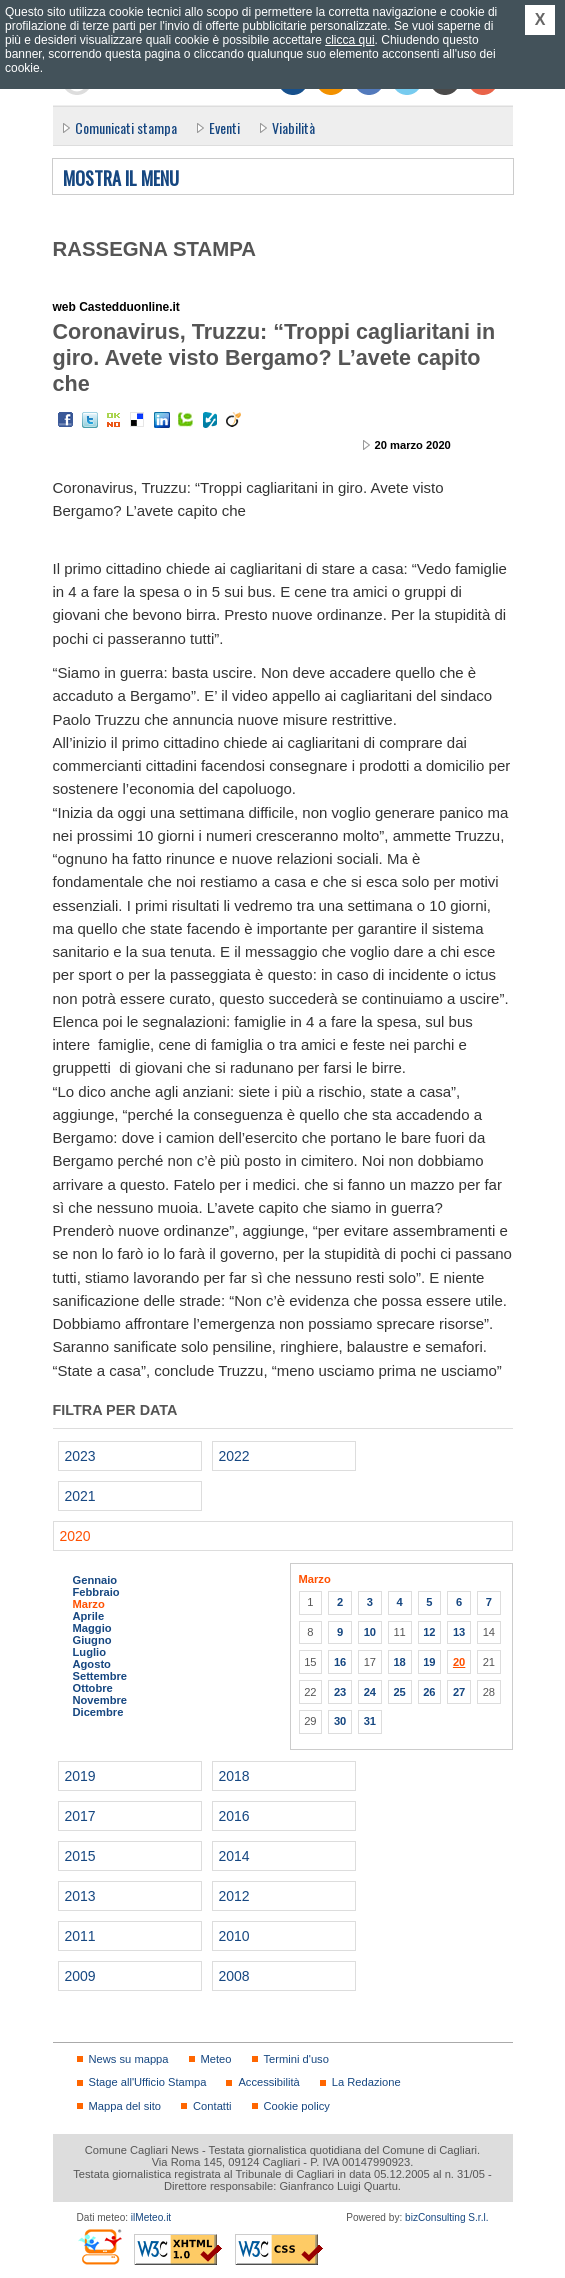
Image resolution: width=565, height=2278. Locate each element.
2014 (234, 1856)
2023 (80, 1456)
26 (429, 1692)
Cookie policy (297, 2106)
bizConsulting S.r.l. (446, 2217)
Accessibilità (268, 2082)
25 (399, 1692)
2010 (234, 1936)
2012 (234, 1896)
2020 (75, 1536)
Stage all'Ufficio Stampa (148, 2082)
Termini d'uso (296, 2059)
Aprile (89, 1616)
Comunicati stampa (126, 127)
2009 (80, 1976)
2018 (234, 1776)
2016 (234, 1816)
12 (429, 1632)
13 (459, 1632)
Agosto (92, 1664)
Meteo (216, 2059)
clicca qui (349, 40)
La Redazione (366, 2082)
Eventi (224, 127)
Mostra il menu (121, 179)
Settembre (100, 1676)
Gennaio (95, 1580)
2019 (80, 1776)
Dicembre (98, 1712)
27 (459, 1692)
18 (399, 1662)
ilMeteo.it (151, 2217)
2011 (80, 1936)
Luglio (89, 1652)
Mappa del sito (125, 2106)
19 (429, 1662)
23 (340, 1692)
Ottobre (93, 1688)
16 (340, 1662)
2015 (80, 1856)
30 (340, 1721)
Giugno (92, 1640)
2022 (234, 1456)
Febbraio (96, 1592)
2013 (80, 1896)
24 (370, 1692)
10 (370, 1632)
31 (370, 1721)
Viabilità (293, 127)
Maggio (92, 1628)
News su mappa (129, 2059)
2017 (80, 1816)
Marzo (89, 1604)
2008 (234, 1976)
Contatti (212, 2106)
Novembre (100, 1700)
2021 (80, 1496)
